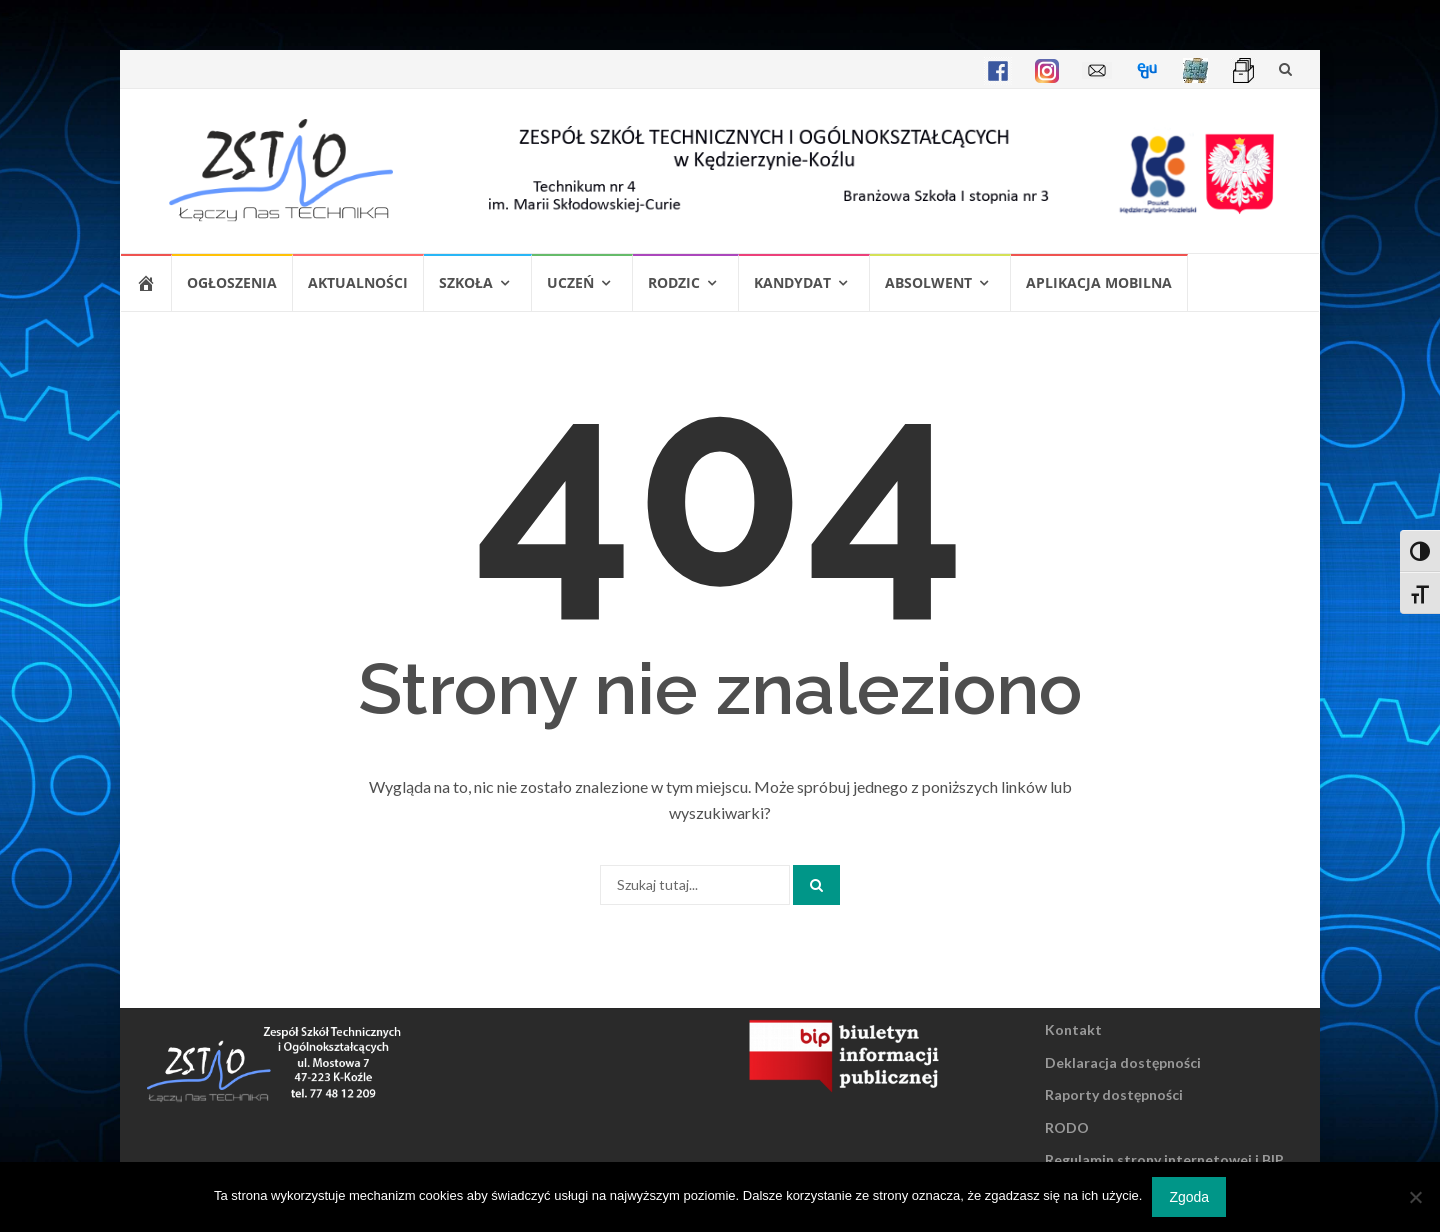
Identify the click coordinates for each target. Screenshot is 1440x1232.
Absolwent (928, 282)
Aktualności (358, 282)
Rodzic (674, 282)
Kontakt (1073, 1029)
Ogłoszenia (232, 282)
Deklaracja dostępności (1123, 1062)
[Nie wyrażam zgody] (1415, 1197)
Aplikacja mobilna (1099, 282)
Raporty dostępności (1114, 1094)
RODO (1067, 1127)
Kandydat (792, 282)
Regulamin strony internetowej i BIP (1164, 1159)
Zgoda (1189, 1197)
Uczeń (570, 282)
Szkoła (466, 282)
